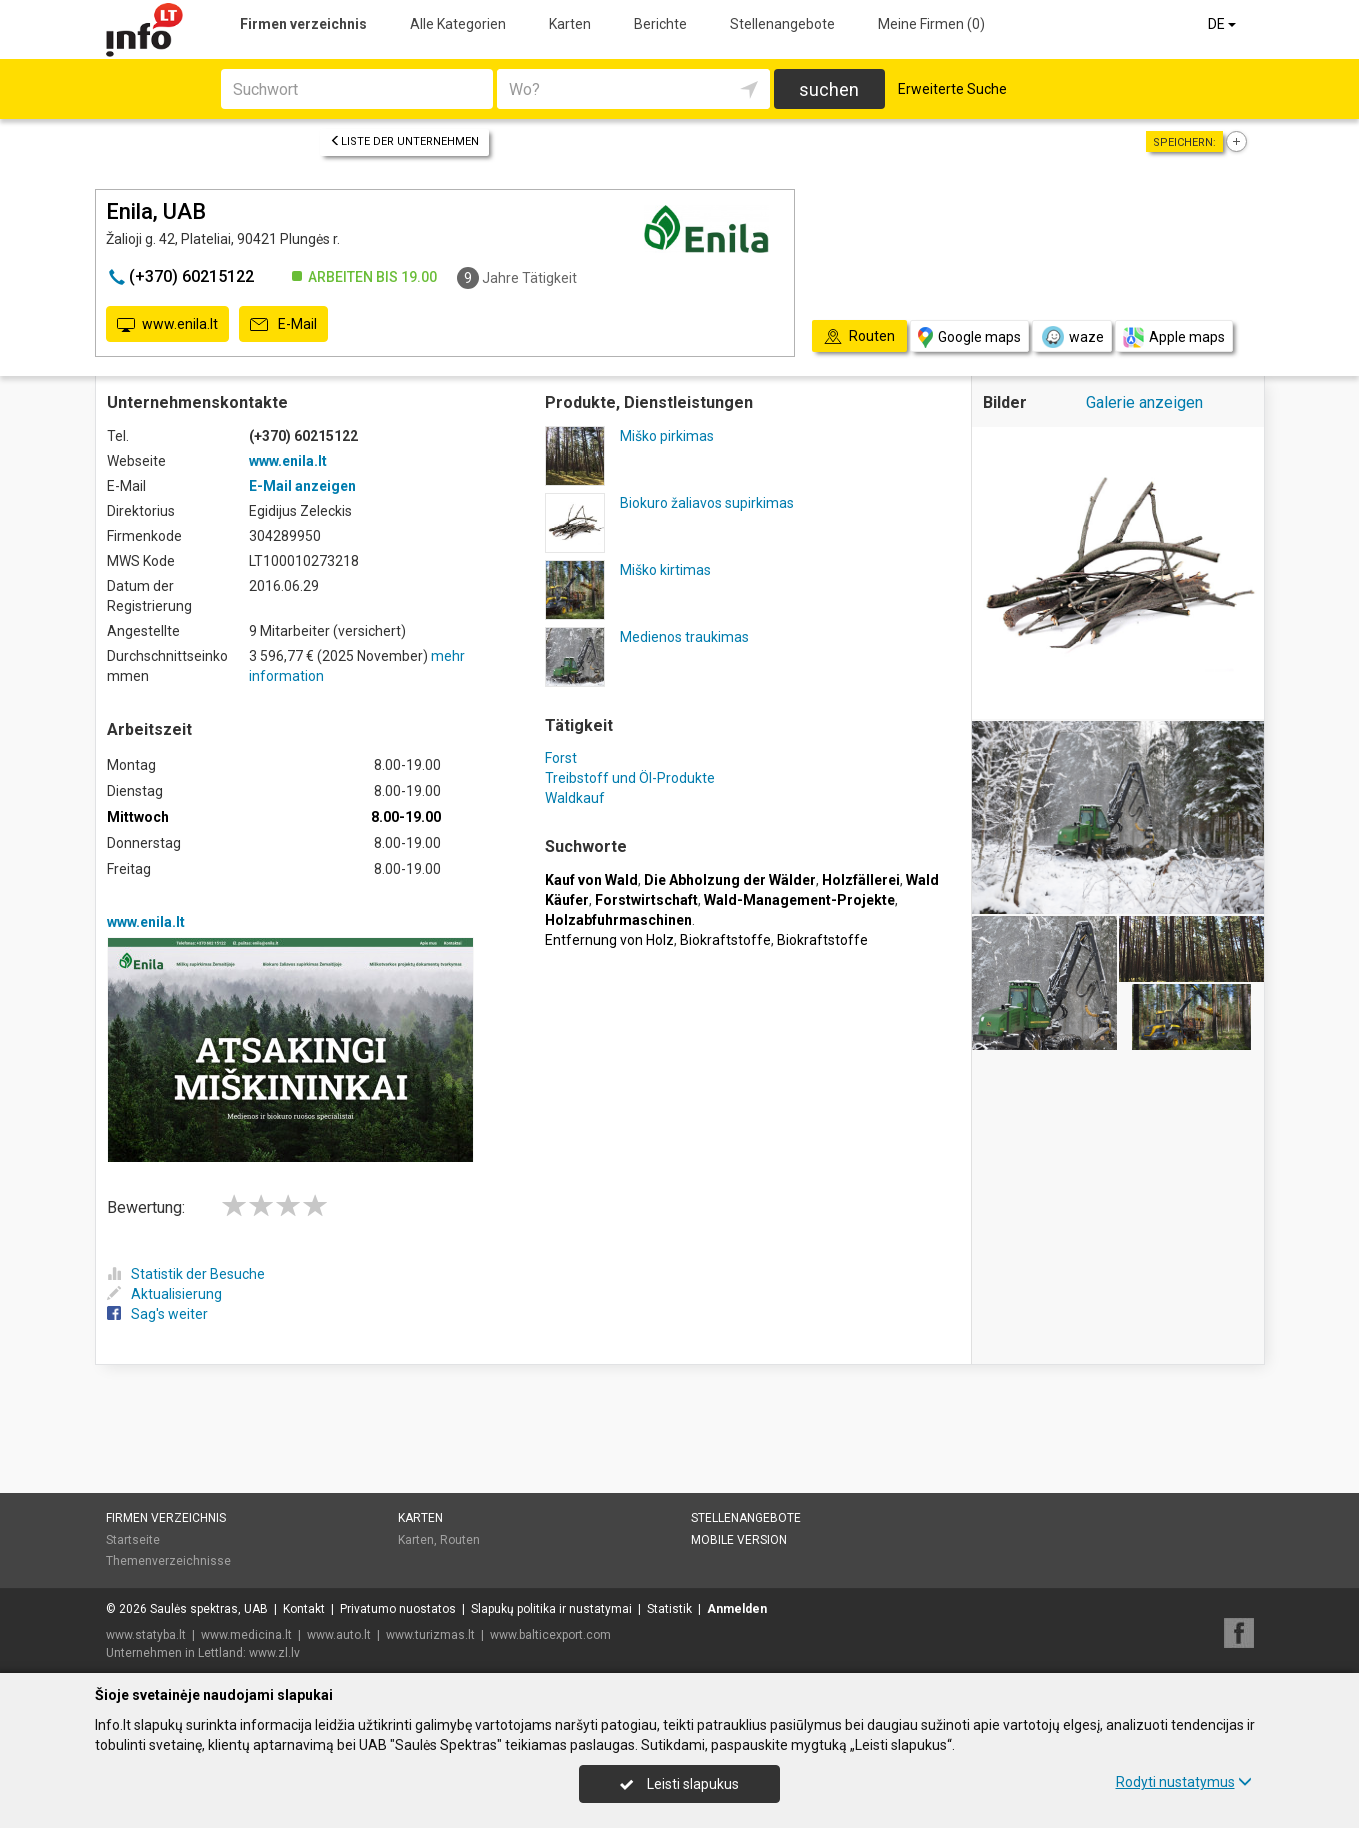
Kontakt (304, 1609)
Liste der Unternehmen (404, 141)
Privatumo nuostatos (398, 1609)
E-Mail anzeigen (302, 486)
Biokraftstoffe (725, 940)
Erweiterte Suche (952, 89)
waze (1072, 337)
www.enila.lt (167, 325)
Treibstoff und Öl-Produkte (630, 778)
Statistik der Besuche (186, 1274)
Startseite (133, 1540)
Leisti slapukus (679, 1784)
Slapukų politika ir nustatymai (551, 1609)
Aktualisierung (164, 1294)
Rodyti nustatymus (1184, 1782)
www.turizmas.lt (430, 1635)
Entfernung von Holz (609, 940)
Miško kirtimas (665, 570)
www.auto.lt (339, 1635)
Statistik (669, 1609)
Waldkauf (575, 798)
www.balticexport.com (550, 1635)
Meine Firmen (931, 24)
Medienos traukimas (684, 637)
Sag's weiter (157, 1314)
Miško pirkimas (667, 436)
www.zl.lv (274, 1653)
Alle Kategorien (458, 24)
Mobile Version (739, 1540)
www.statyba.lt (146, 1635)
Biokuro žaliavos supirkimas (707, 503)
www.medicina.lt (246, 1635)
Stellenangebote (782, 24)
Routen (460, 1540)
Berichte (660, 24)
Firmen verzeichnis (303, 24)
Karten (570, 24)
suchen (829, 89)
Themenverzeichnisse (168, 1561)
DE (1223, 24)
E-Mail (283, 325)
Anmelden (737, 1609)
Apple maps (1174, 337)
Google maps (969, 337)
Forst (561, 758)
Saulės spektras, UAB (209, 1609)
